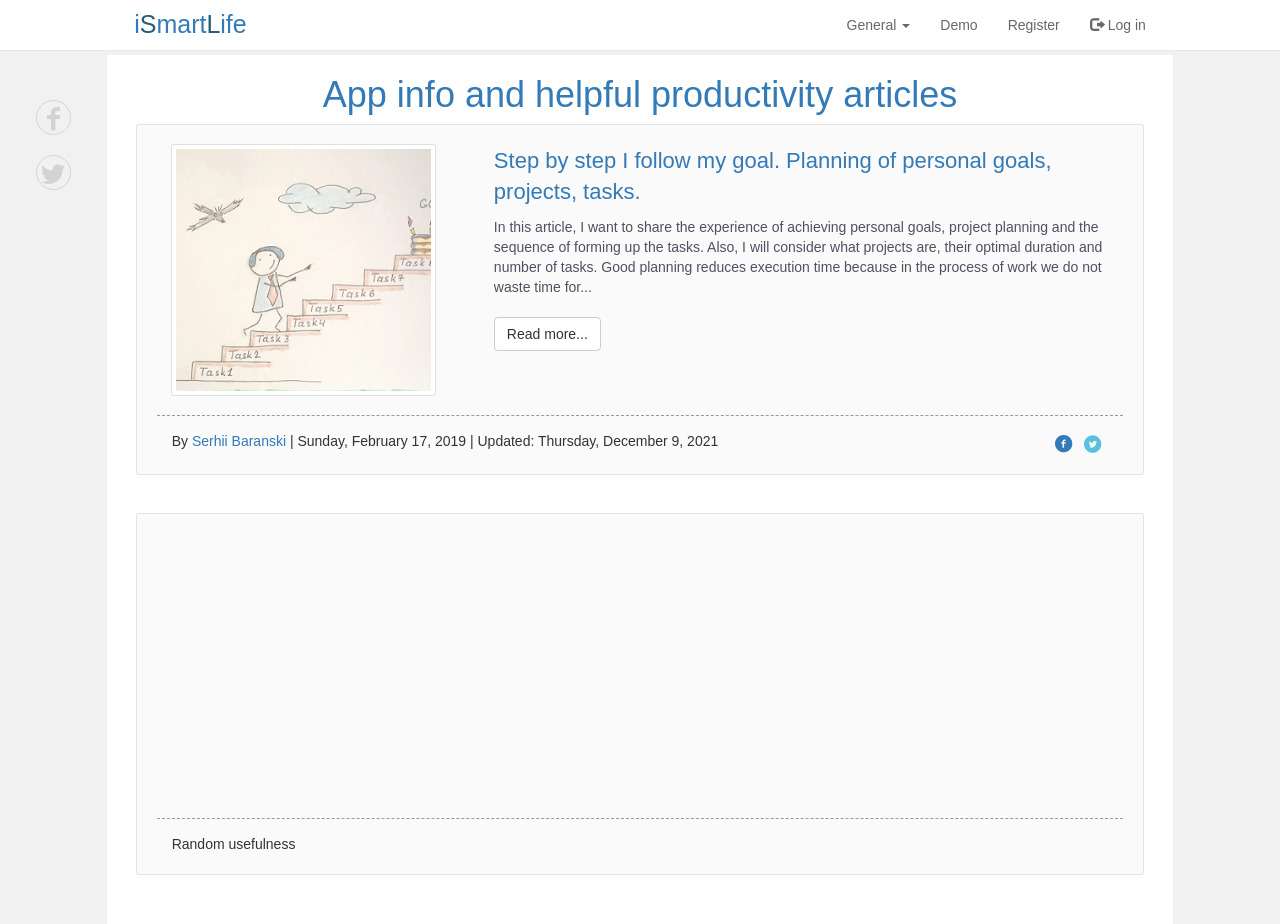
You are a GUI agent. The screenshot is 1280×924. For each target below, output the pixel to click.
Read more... (547, 334)
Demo (958, 25)
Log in (1118, 25)
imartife (190, 24)
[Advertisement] (640, 666)
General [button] (879, 25)
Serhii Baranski (239, 441)
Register (1034, 25)
